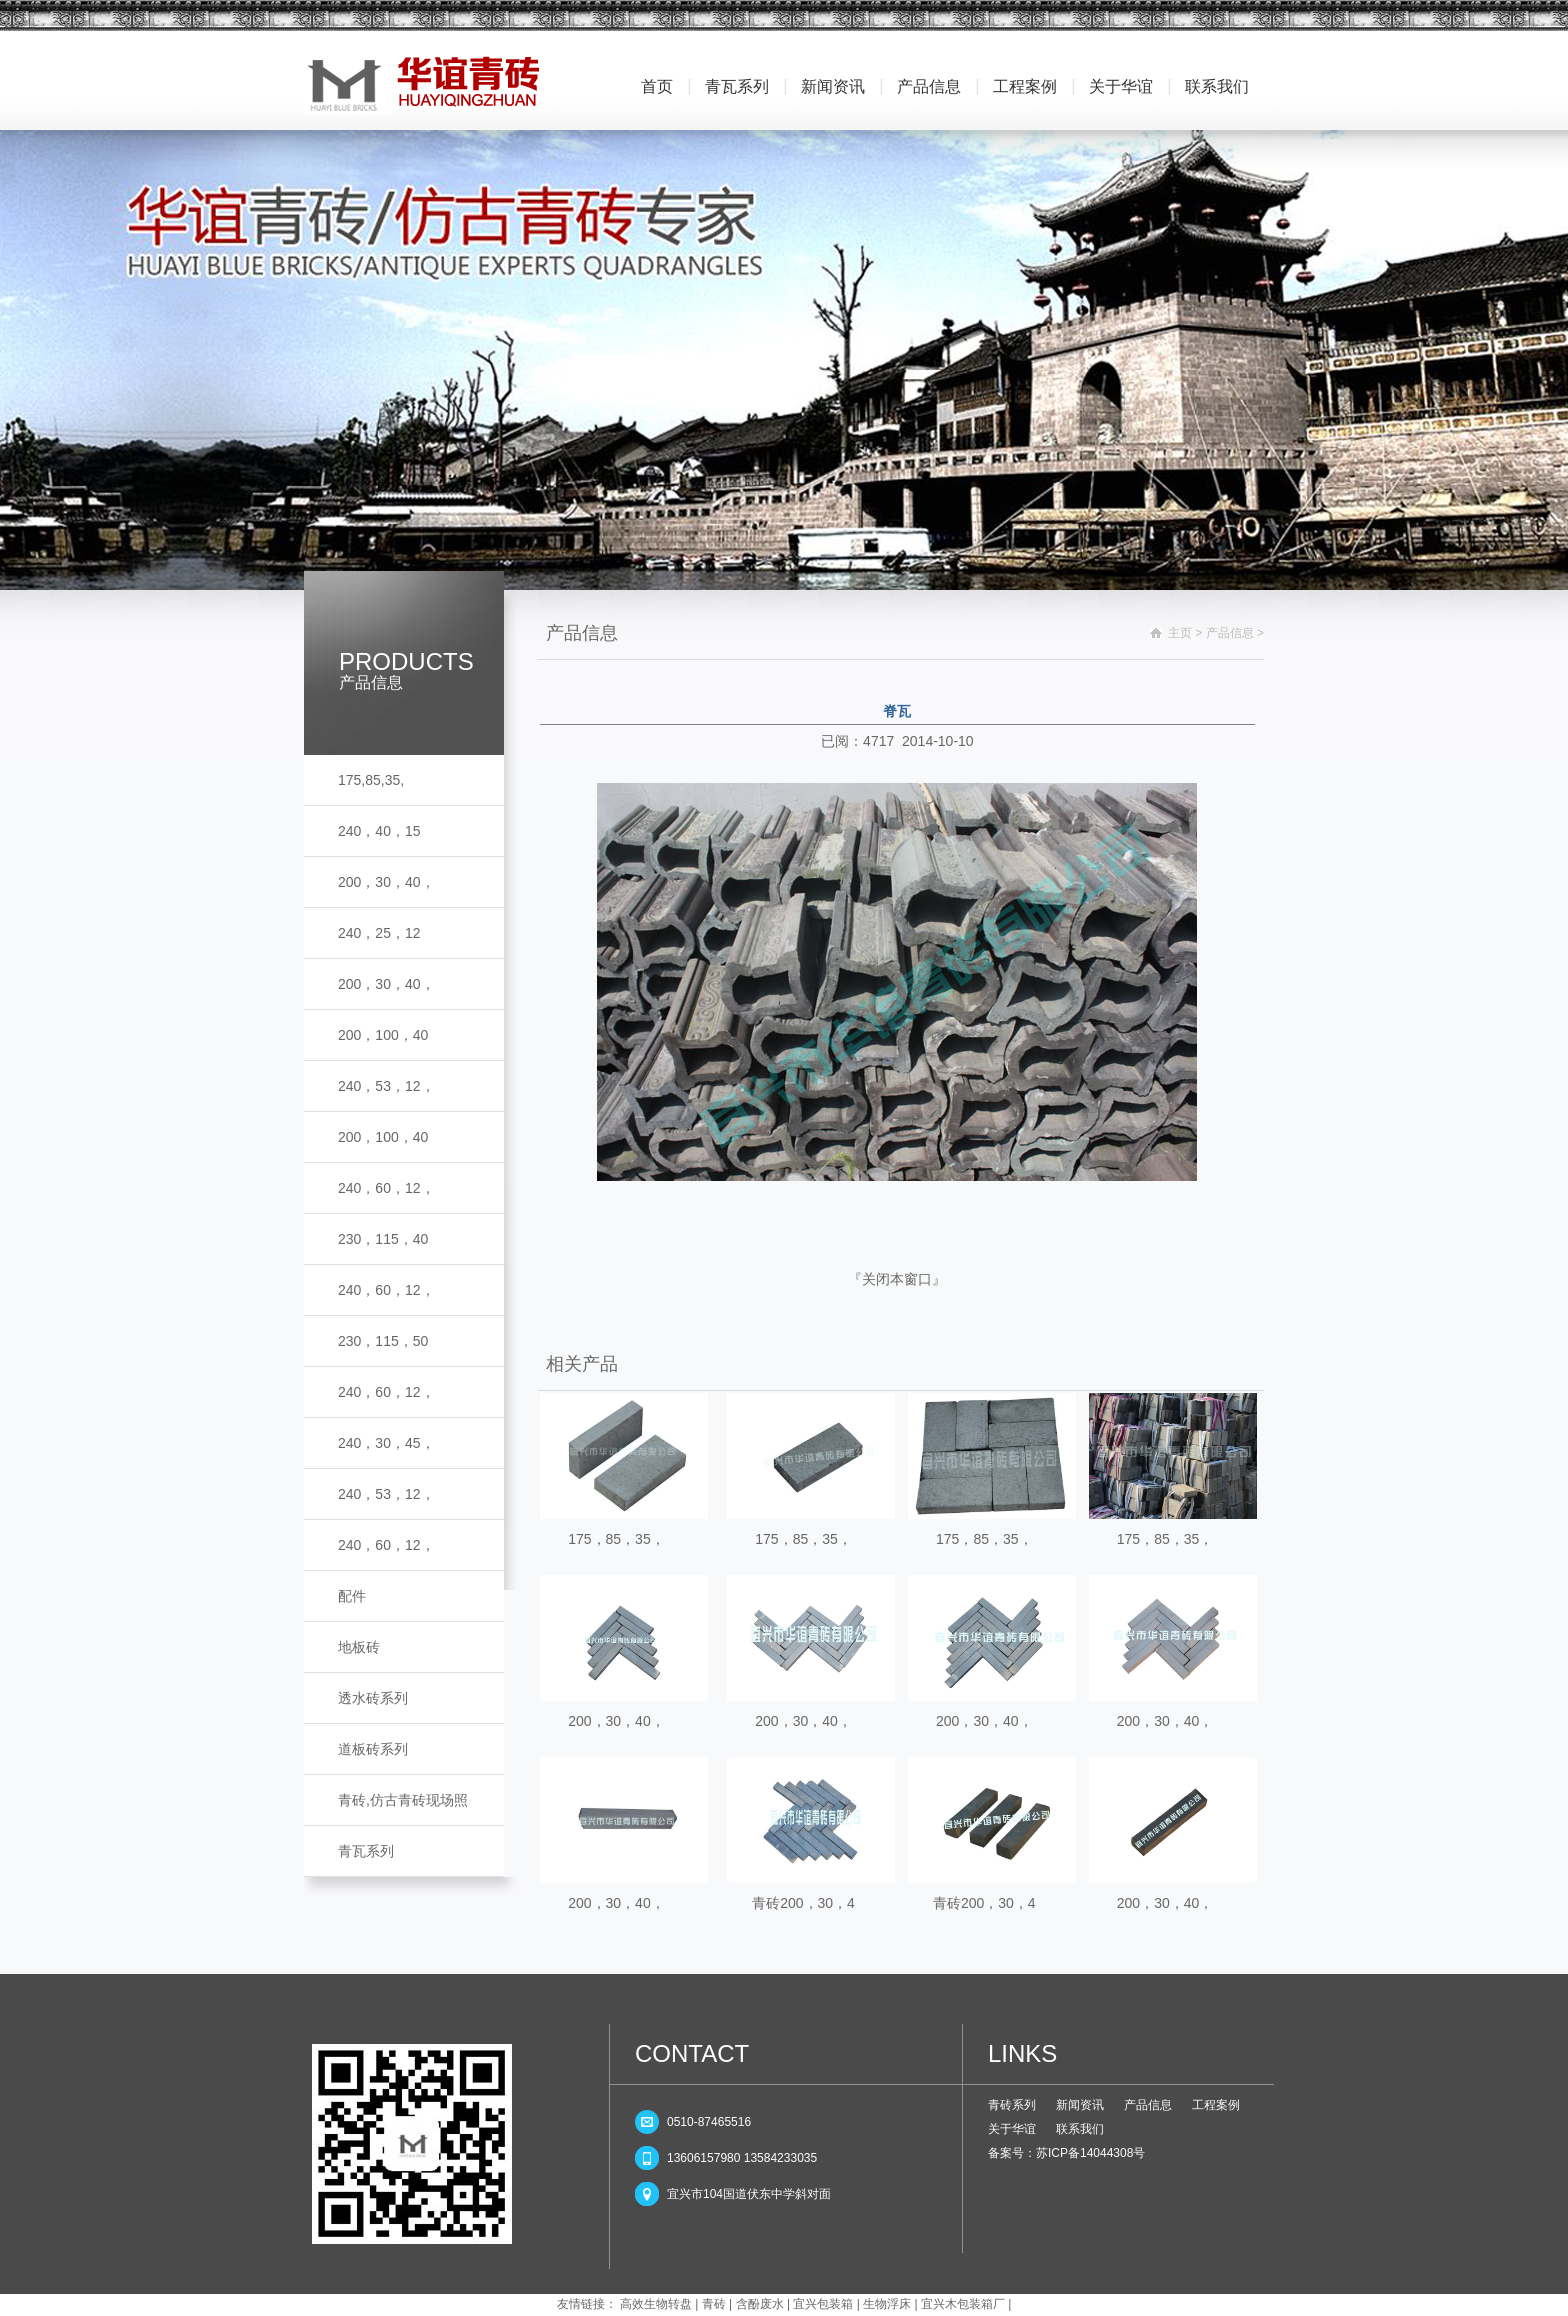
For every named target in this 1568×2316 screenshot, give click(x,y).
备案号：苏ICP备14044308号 (1066, 2153)
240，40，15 (379, 831)
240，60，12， (386, 1188)
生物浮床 (887, 2304)
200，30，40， (386, 882)
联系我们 (1217, 86)
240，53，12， (386, 1086)
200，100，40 (383, 1035)
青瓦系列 (737, 86)
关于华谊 (1121, 86)
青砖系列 (1012, 2105)
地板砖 (359, 1647)
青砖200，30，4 (803, 1903)
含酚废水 (760, 2304)
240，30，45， (386, 1443)
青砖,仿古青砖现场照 (403, 1800)
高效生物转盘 (656, 2304)
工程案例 (1025, 86)
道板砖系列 (373, 1749)
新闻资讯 (833, 86)
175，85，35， (616, 1539)
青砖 (714, 2304)
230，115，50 (383, 1341)
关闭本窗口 (897, 1279)
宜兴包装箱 (823, 2304)
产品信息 (929, 86)
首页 (657, 86)
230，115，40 (383, 1239)
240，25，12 (379, 933)
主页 (1180, 633)
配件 (352, 1596)
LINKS (1022, 2053)
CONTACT (692, 2053)
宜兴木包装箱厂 (963, 2304)
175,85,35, (371, 780)
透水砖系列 (373, 1698)
